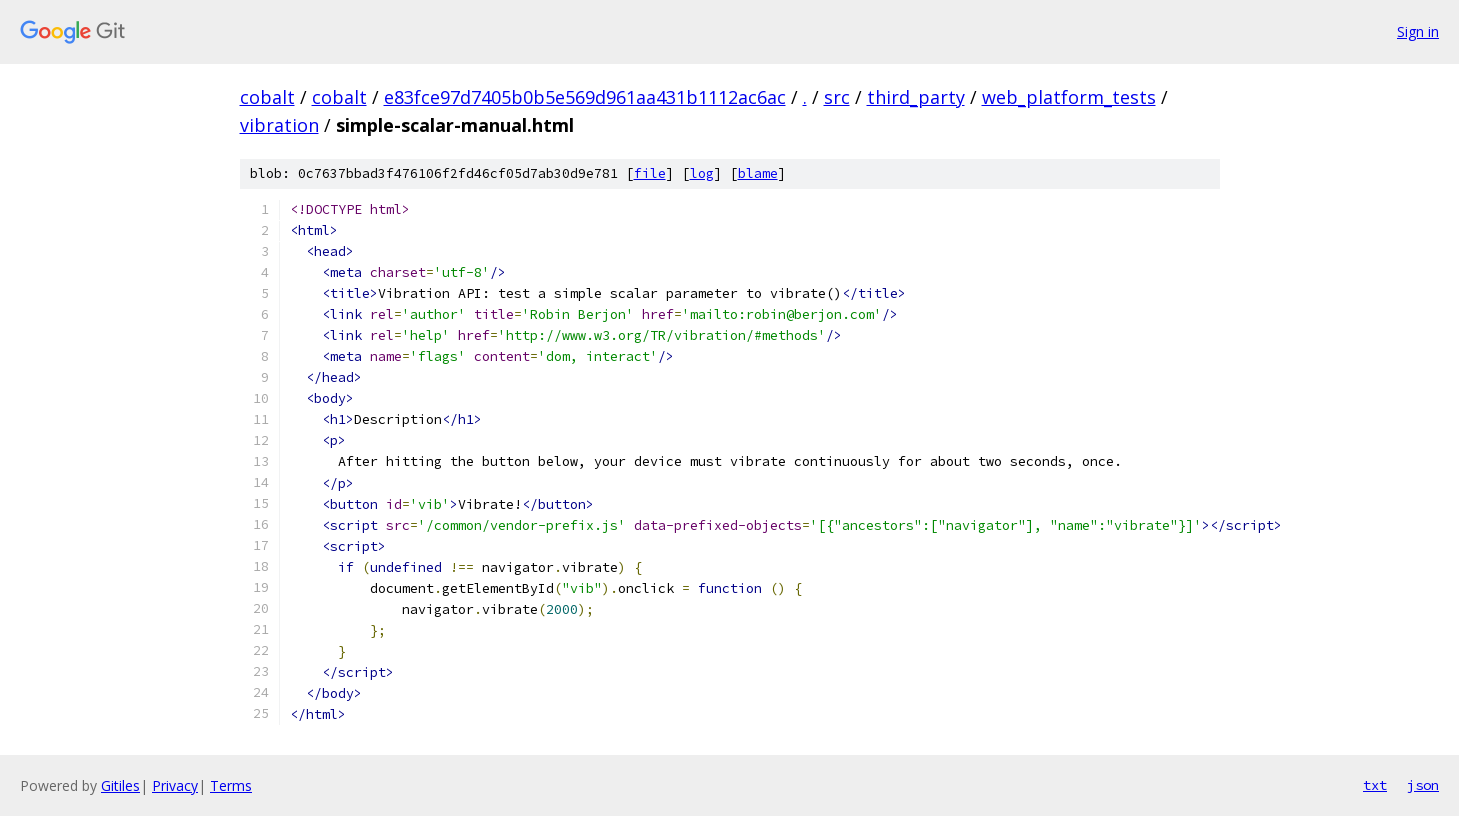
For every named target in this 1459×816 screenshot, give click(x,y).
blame (758, 173)
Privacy (175, 785)
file (650, 173)
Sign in (1418, 31)
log (702, 173)
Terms (231, 785)
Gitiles (120, 785)
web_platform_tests (1069, 97)
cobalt (267, 97)
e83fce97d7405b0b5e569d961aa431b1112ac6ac (585, 97)
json (1423, 785)
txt (1375, 785)
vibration (279, 125)
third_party (916, 97)
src (837, 97)
